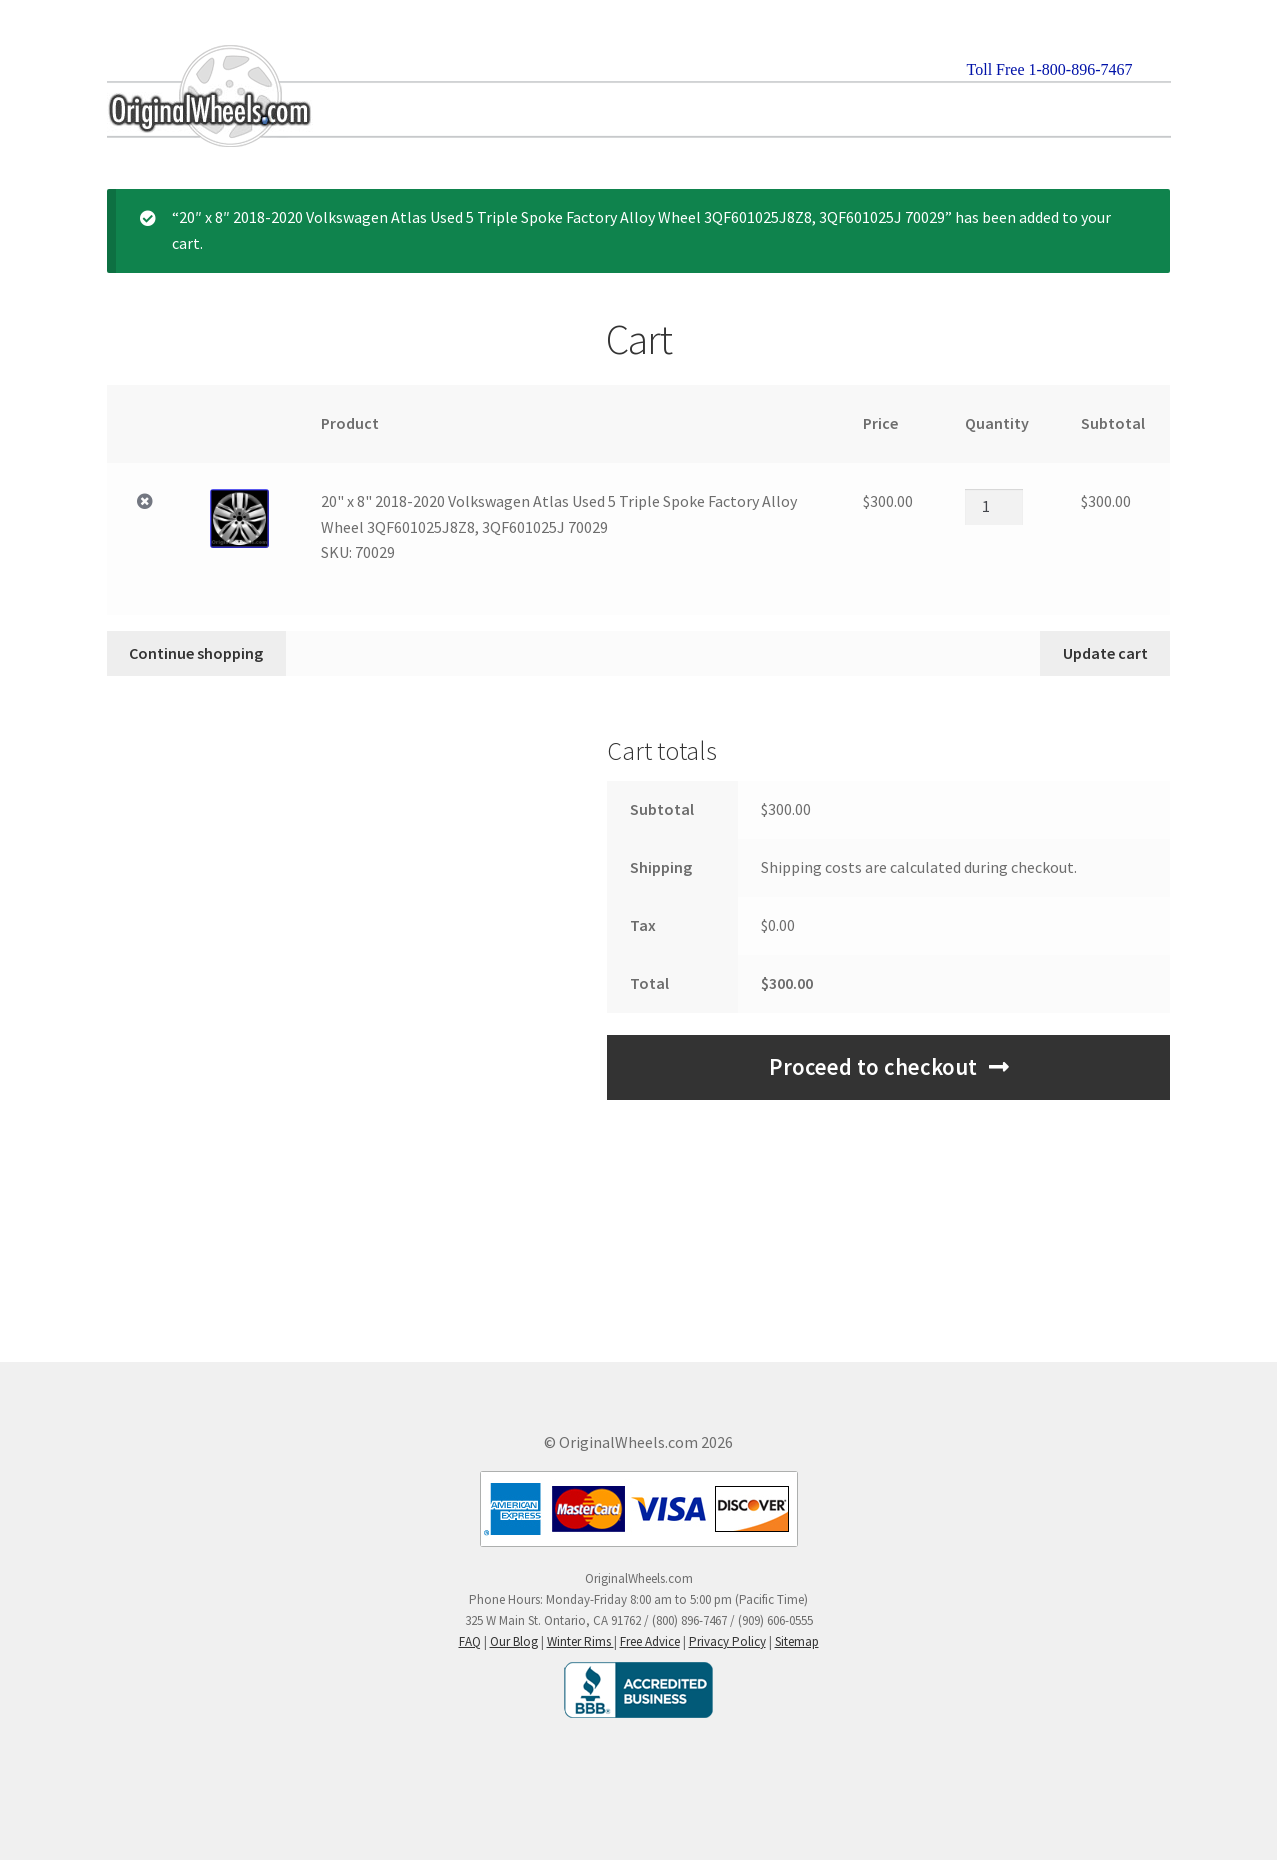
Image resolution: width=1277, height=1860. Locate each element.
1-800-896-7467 (1081, 69)
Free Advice (650, 1641)
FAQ (470, 1641)
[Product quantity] (994, 507)
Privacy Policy (727, 1641)
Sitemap (797, 1641)
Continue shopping (196, 653)
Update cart (1105, 653)
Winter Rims (580, 1641)
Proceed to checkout (873, 1067)
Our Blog (514, 1641)
